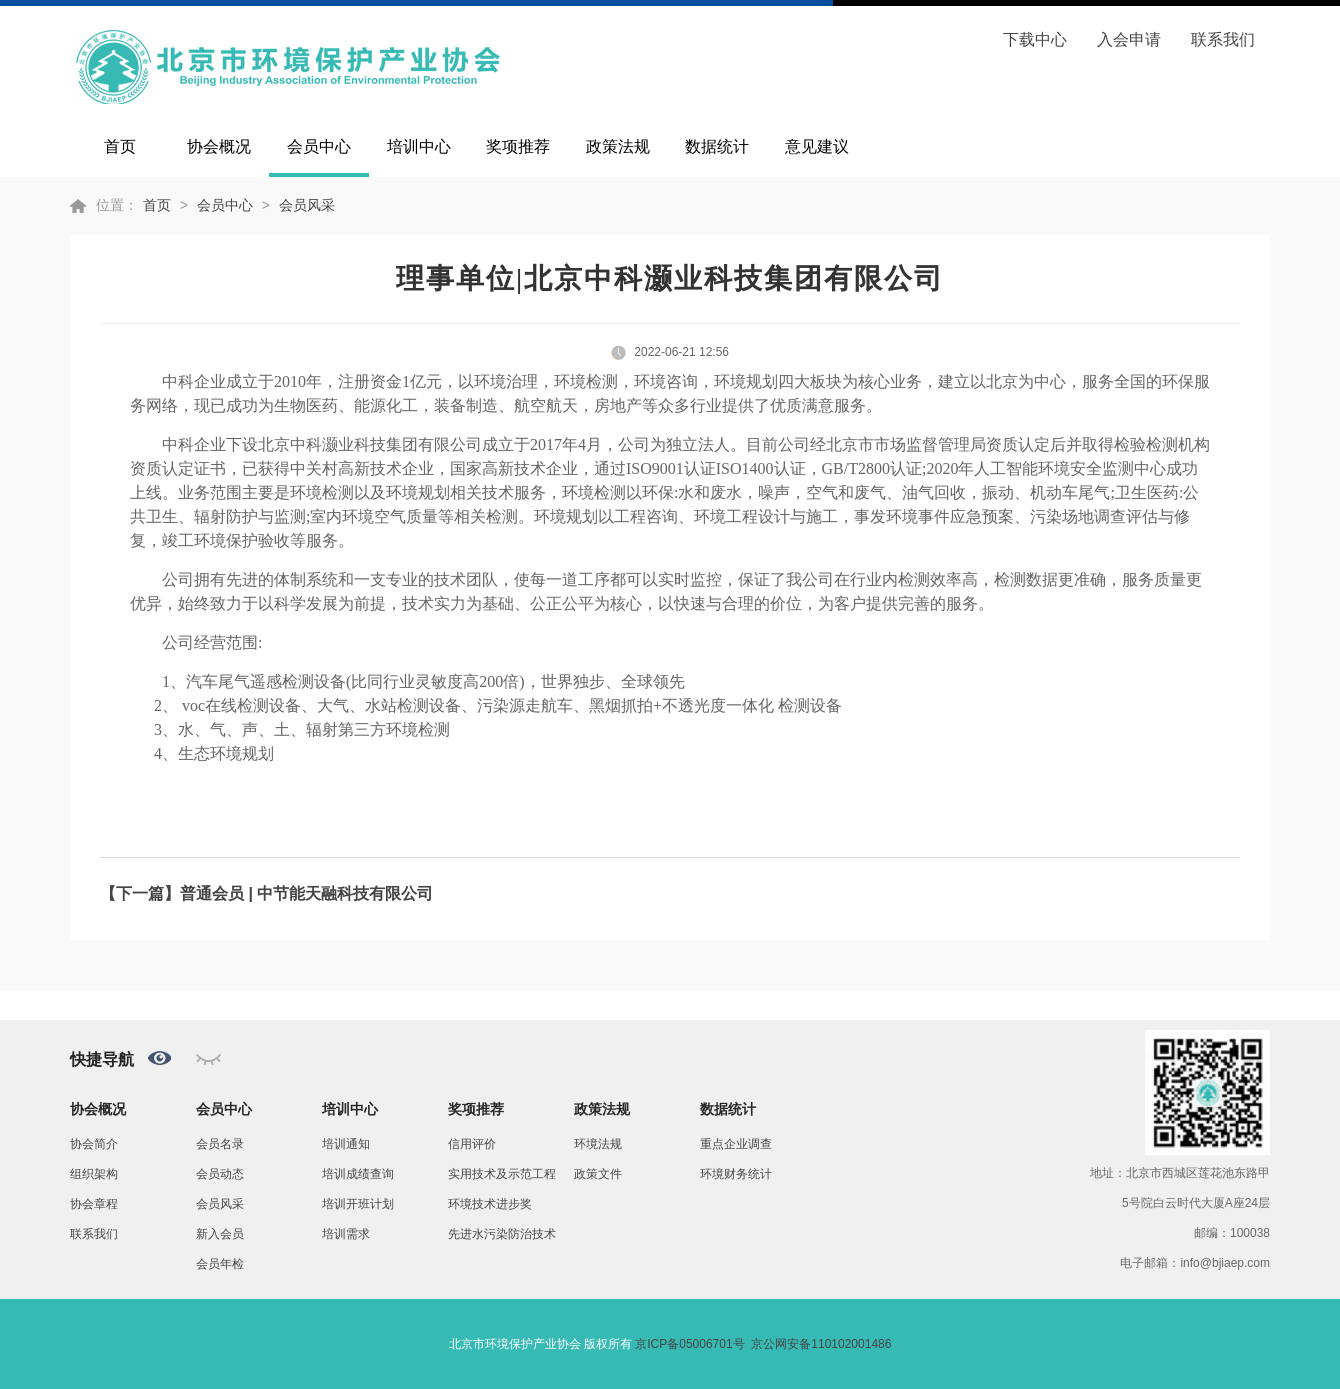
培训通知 (346, 1144)
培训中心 (419, 146)
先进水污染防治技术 (502, 1234)
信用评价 (472, 1144)
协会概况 (219, 146)
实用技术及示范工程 (502, 1174)
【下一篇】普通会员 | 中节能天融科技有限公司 (266, 893)
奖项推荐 (518, 146)
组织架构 (94, 1174)
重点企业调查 (736, 1144)
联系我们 (1223, 39)
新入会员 (220, 1234)
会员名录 (220, 1144)
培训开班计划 (358, 1204)
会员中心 (319, 146)
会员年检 (220, 1264)
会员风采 (307, 205)
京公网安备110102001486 (821, 1344)
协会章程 (94, 1204)
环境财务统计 (736, 1174)
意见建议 (817, 146)
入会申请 (1129, 39)
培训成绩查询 (358, 1174)
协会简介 (94, 1144)
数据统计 (717, 146)
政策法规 (618, 146)
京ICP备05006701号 (689, 1344)
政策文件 (598, 1174)
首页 (120, 146)
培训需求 (346, 1234)
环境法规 (598, 1144)
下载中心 (1035, 39)
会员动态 (220, 1174)
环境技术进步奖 (490, 1204)
